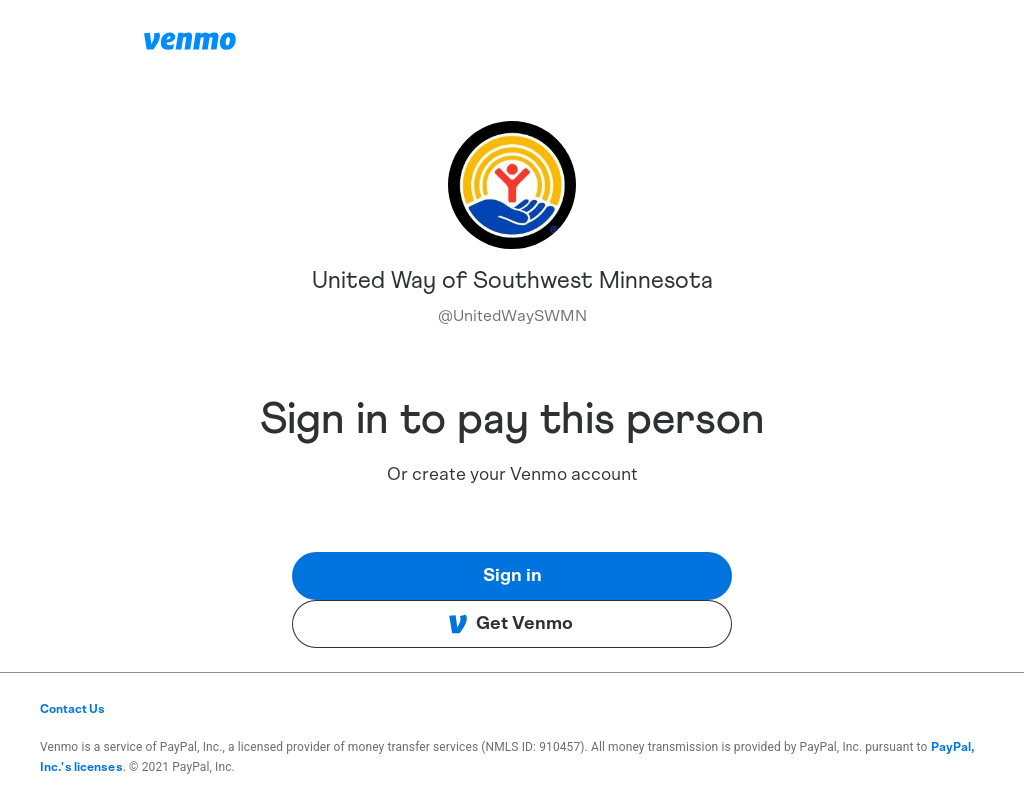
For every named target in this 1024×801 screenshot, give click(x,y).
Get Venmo (510, 624)
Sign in (512, 576)
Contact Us (72, 709)
